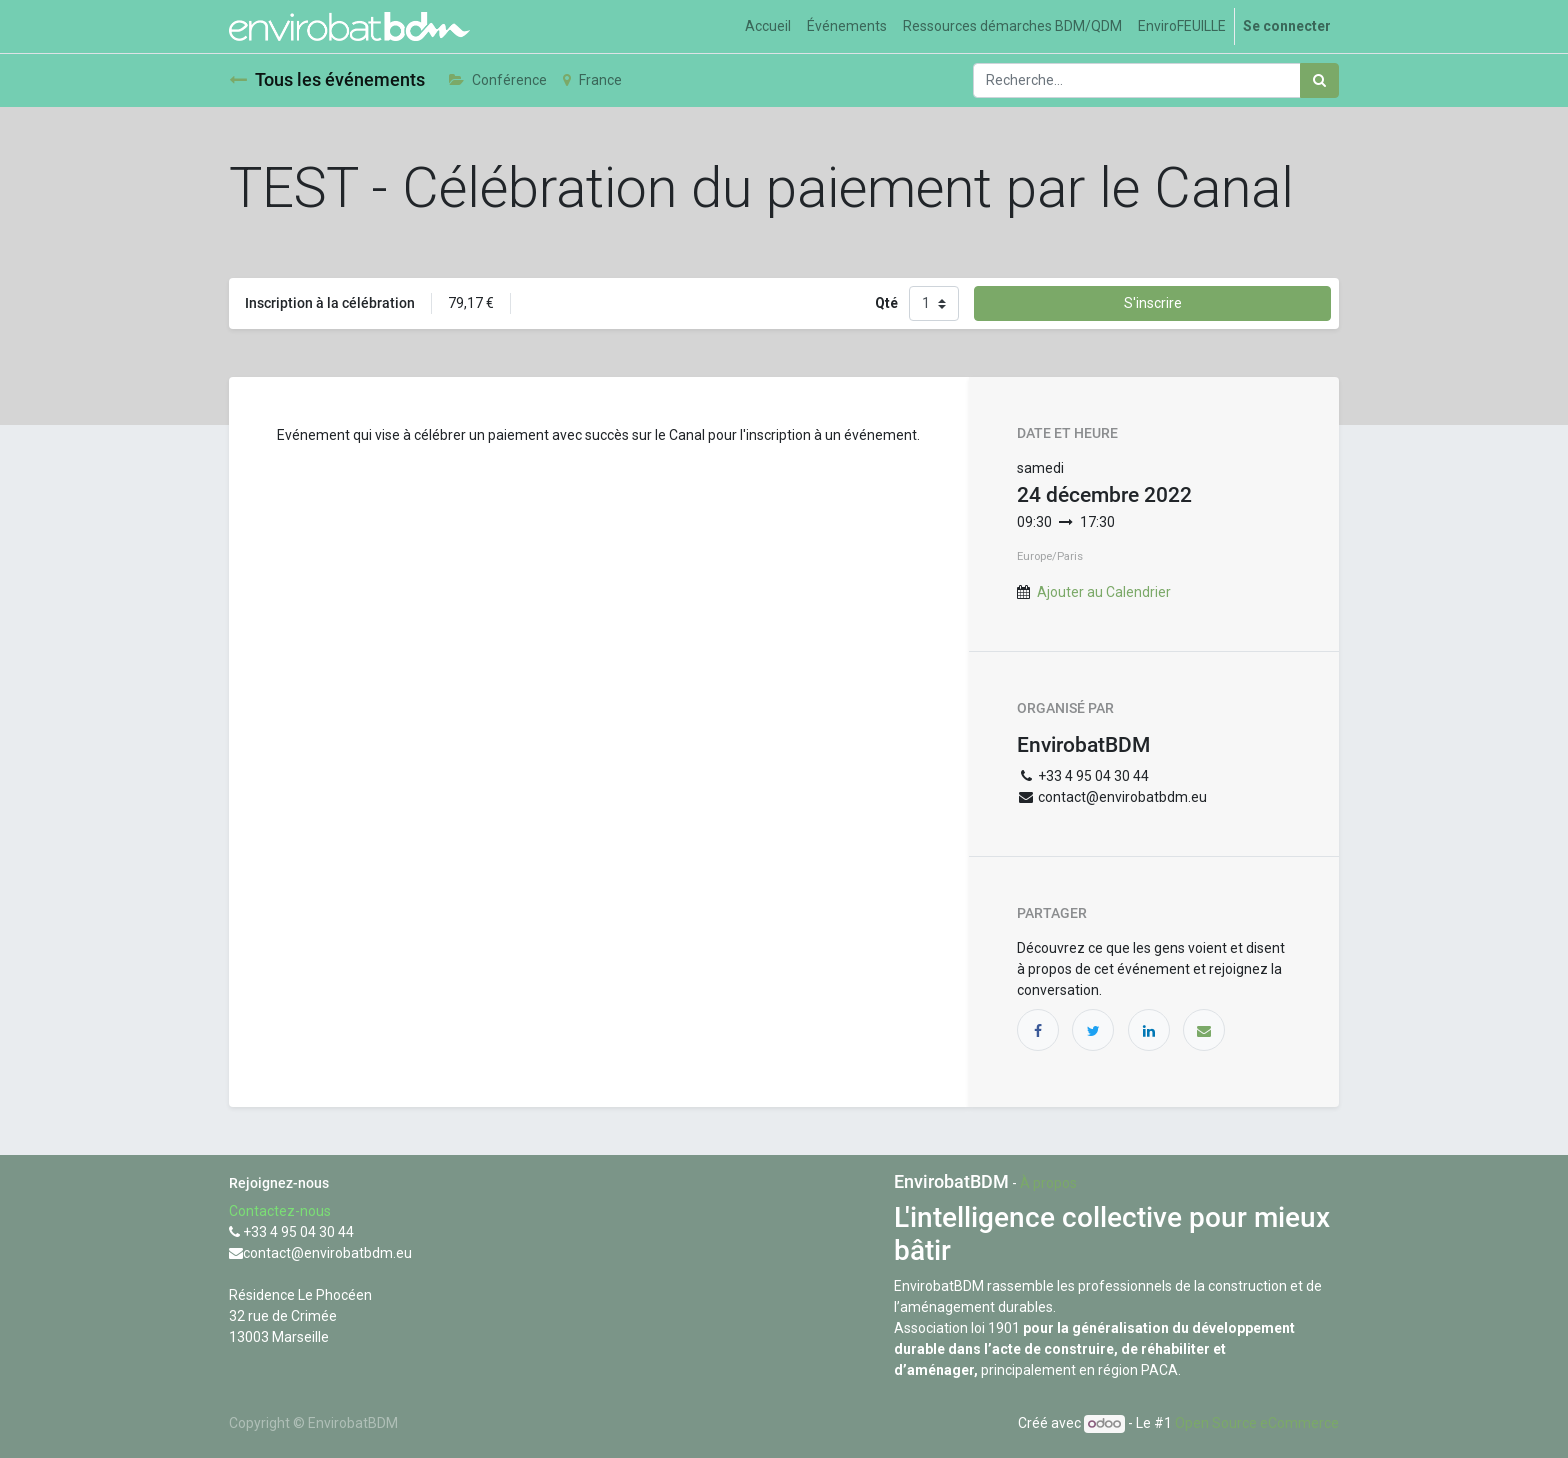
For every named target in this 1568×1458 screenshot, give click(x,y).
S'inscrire (1153, 303)
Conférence (498, 80)
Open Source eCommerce (1257, 1423)
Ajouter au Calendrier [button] (1104, 592)
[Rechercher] (1319, 80)
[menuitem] (768, 26)
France (592, 80)
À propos (1048, 1183)
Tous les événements (327, 80)
